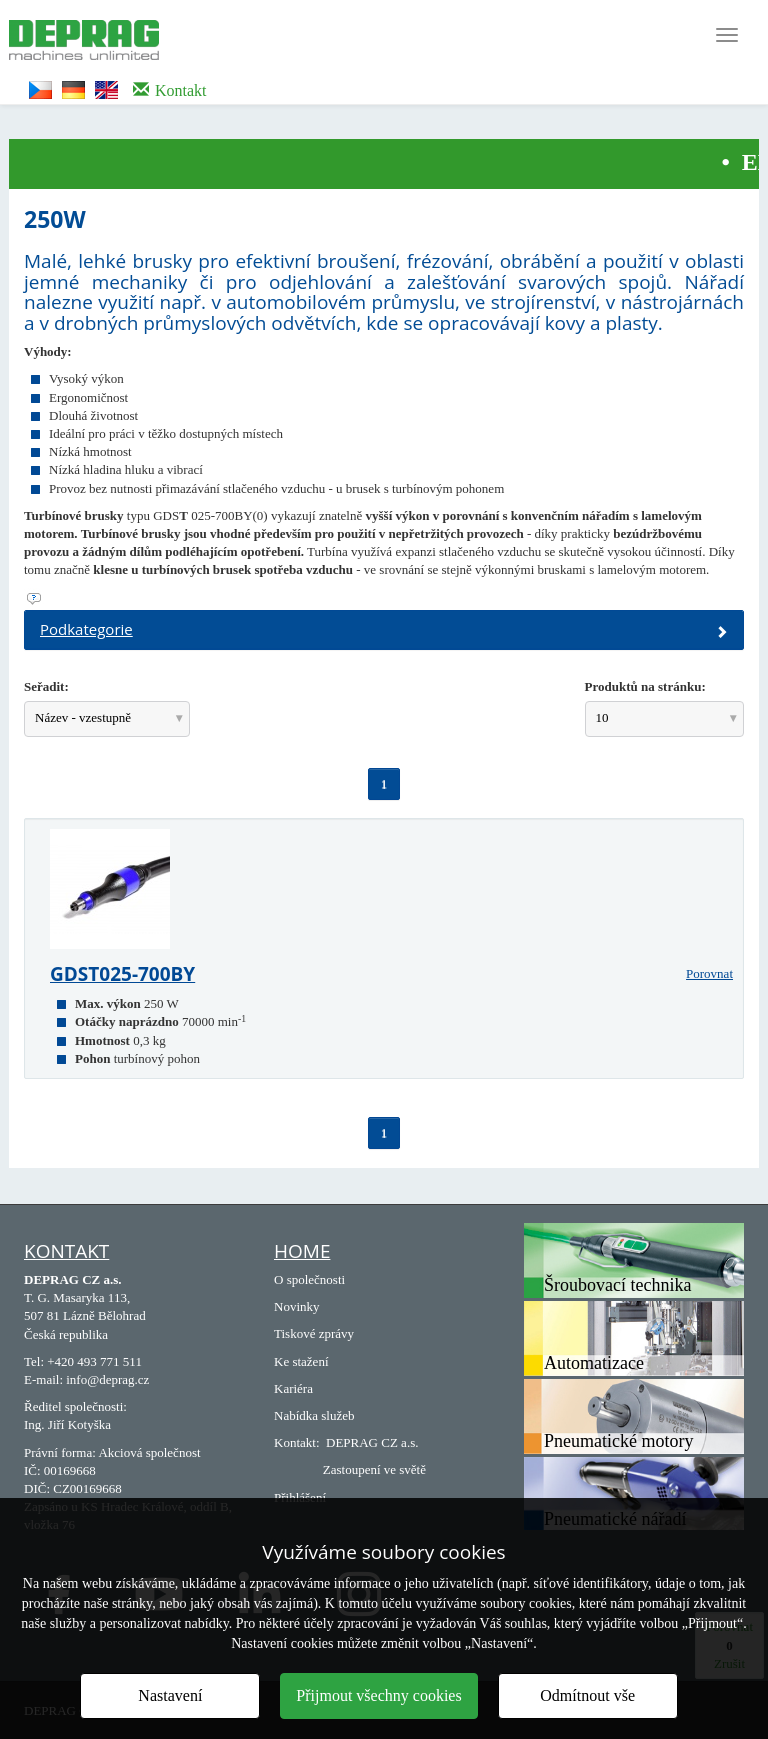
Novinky (297, 1306)
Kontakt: (297, 1442)
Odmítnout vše (587, 1695)
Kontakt (66, 1251)
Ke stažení (301, 1361)
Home (302, 1251)
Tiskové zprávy (314, 1333)
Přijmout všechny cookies (378, 1695)
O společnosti (309, 1279)
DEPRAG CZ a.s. (372, 1442)
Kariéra (293, 1388)
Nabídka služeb (314, 1415)
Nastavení (170, 1695)
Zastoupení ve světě (374, 1469)
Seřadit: (46, 686)
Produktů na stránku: (645, 686)
